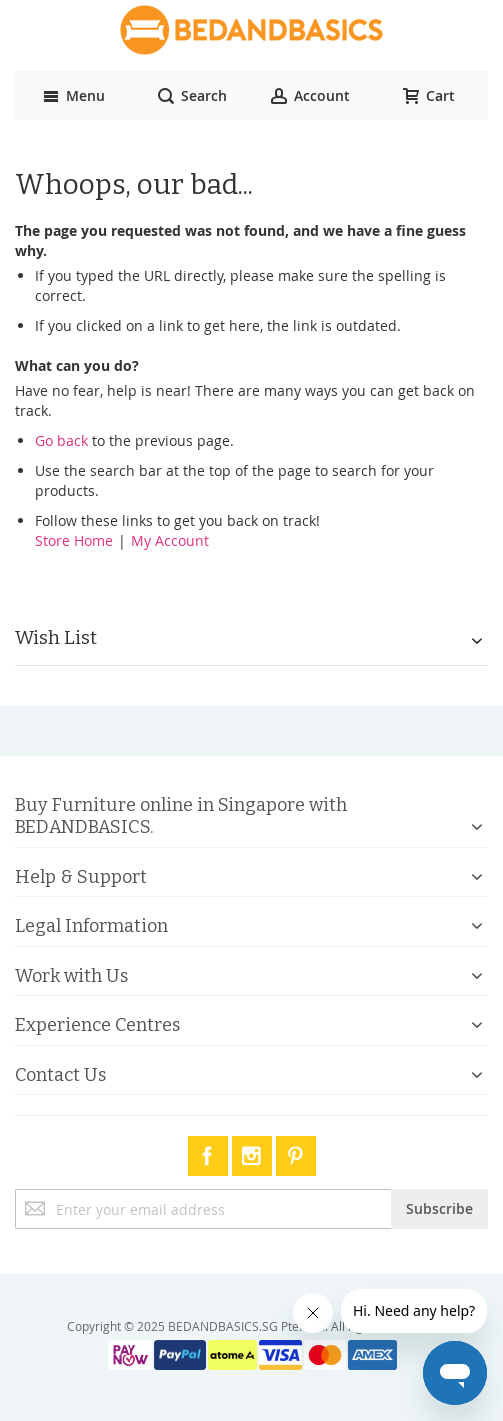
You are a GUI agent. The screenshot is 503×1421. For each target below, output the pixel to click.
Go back (61, 440)
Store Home (74, 540)
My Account (170, 540)
